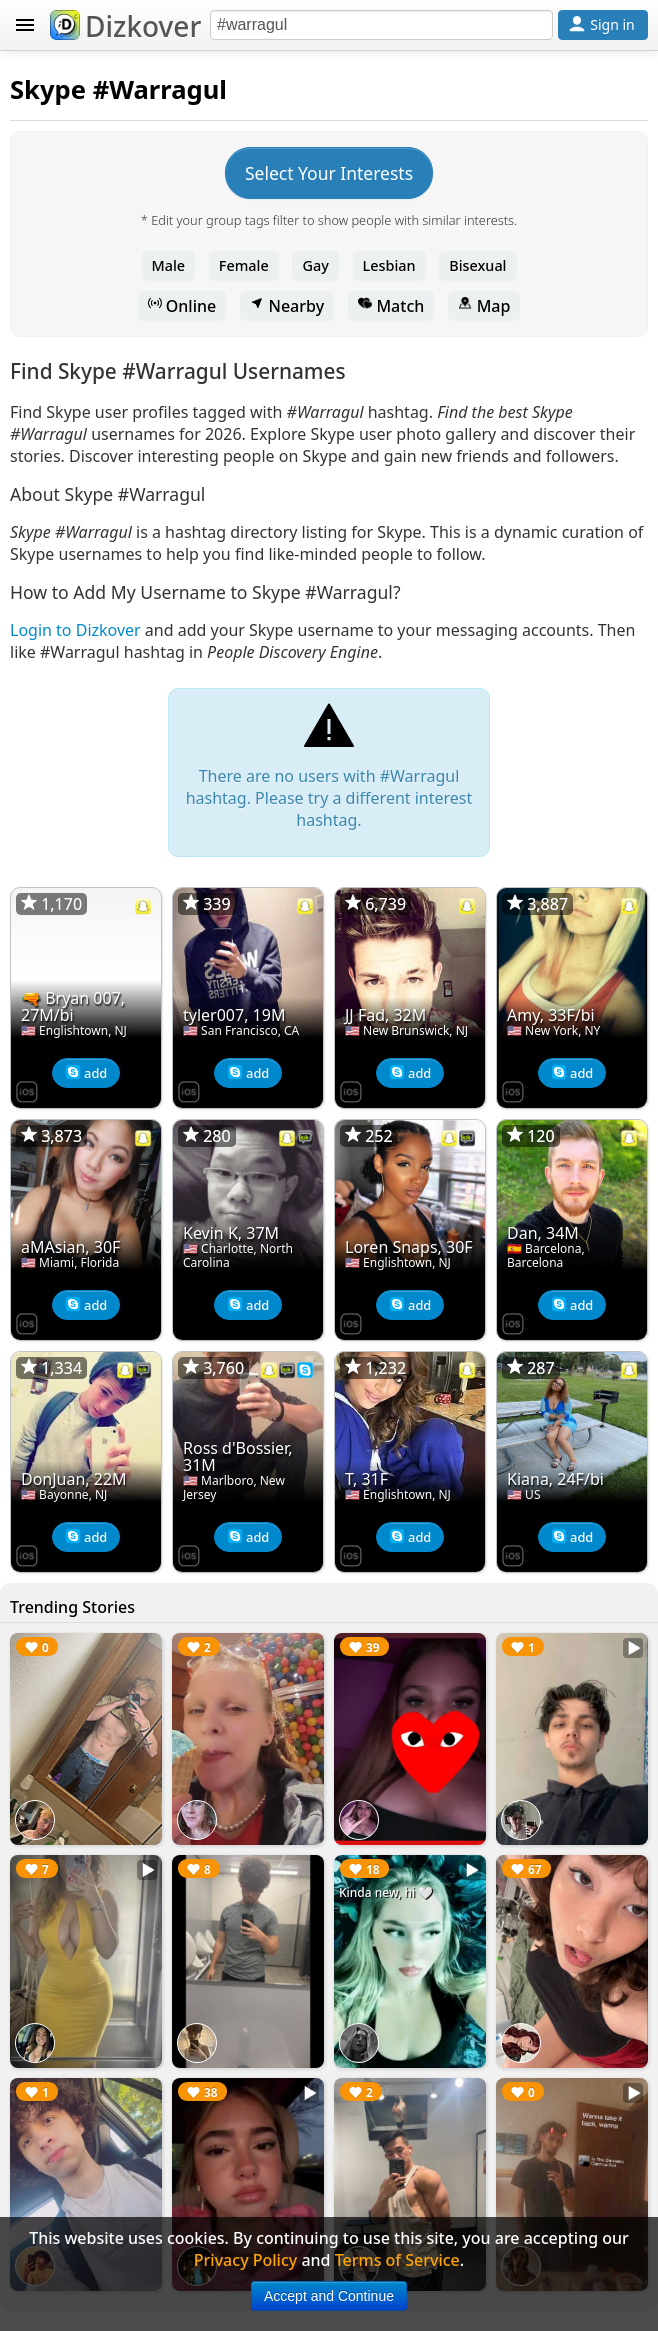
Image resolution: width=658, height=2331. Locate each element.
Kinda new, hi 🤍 (386, 1892)
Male (169, 265)
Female (244, 265)
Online (182, 306)
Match (391, 306)
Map (484, 306)
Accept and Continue (329, 2296)
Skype (48, 89)
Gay (315, 265)
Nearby (287, 306)
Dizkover (125, 26)
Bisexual (477, 265)
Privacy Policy (245, 2260)
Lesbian (389, 265)
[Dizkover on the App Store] (27, 1090)
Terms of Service (397, 2260)
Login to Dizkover (75, 630)
